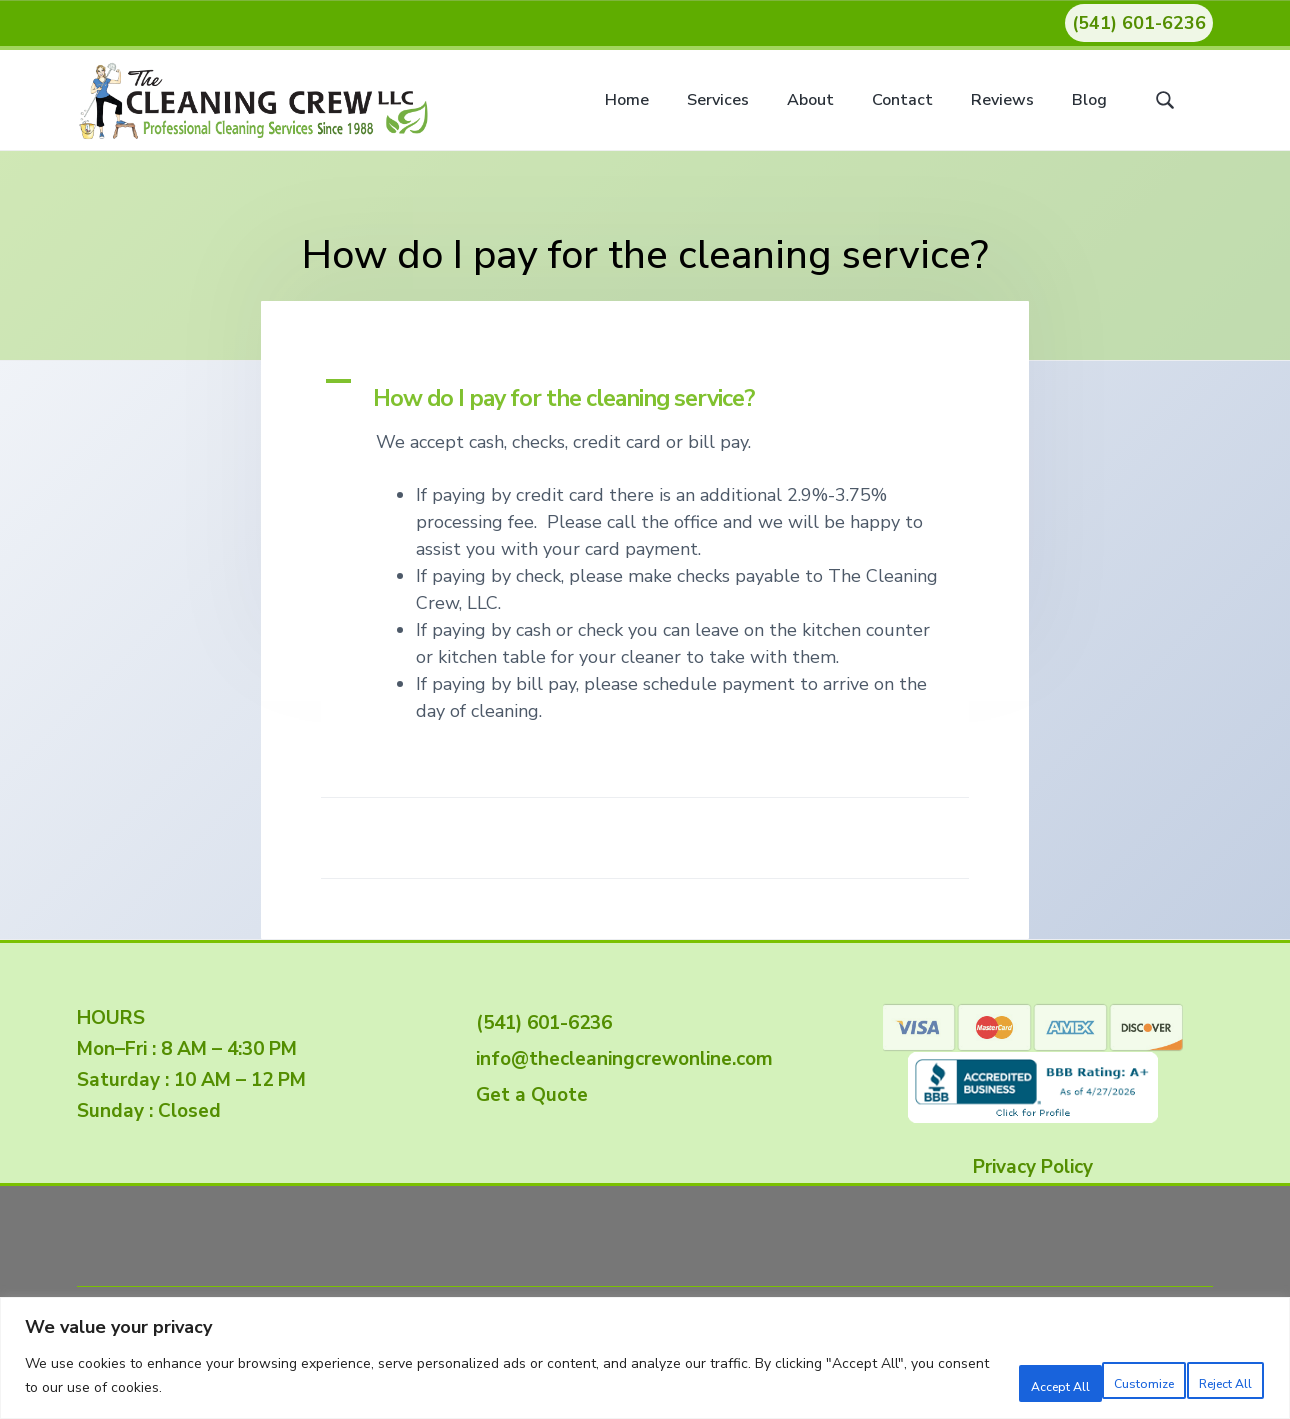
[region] (645, 1359)
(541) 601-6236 (1139, 23)
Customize (942, 1378)
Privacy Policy (1033, 1167)
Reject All (1072, 1378)
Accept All (1202, 1378)
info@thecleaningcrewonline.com (619, 1059)
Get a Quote (527, 1095)
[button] (645, 391)
